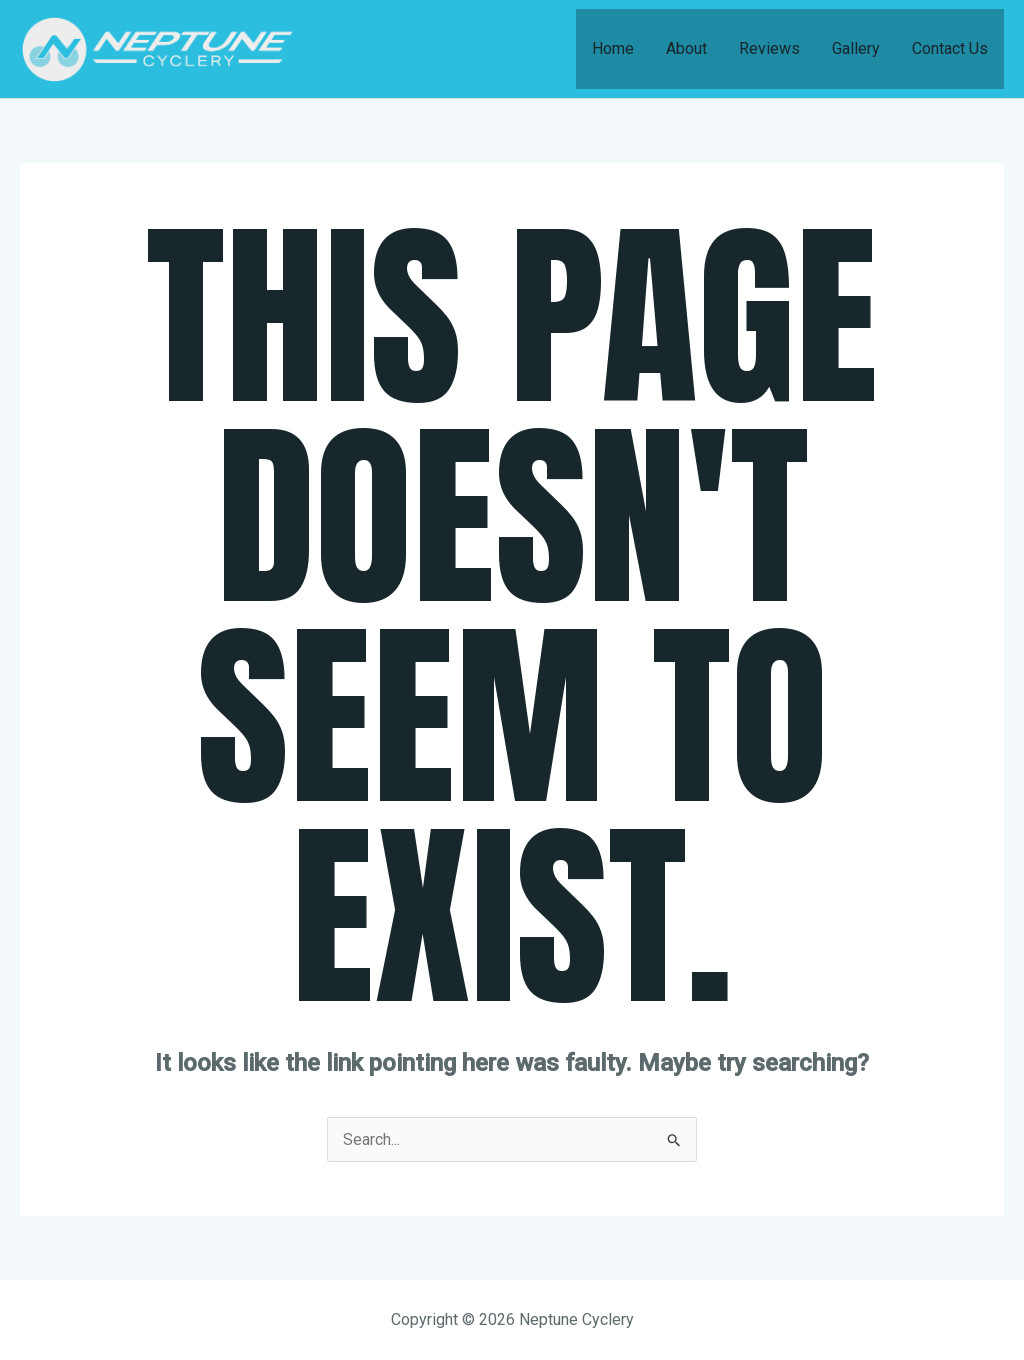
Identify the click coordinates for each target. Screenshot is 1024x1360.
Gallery (856, 48)
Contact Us (950, 48)
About (686, 48)
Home (613, 48)
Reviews (769, 48)
